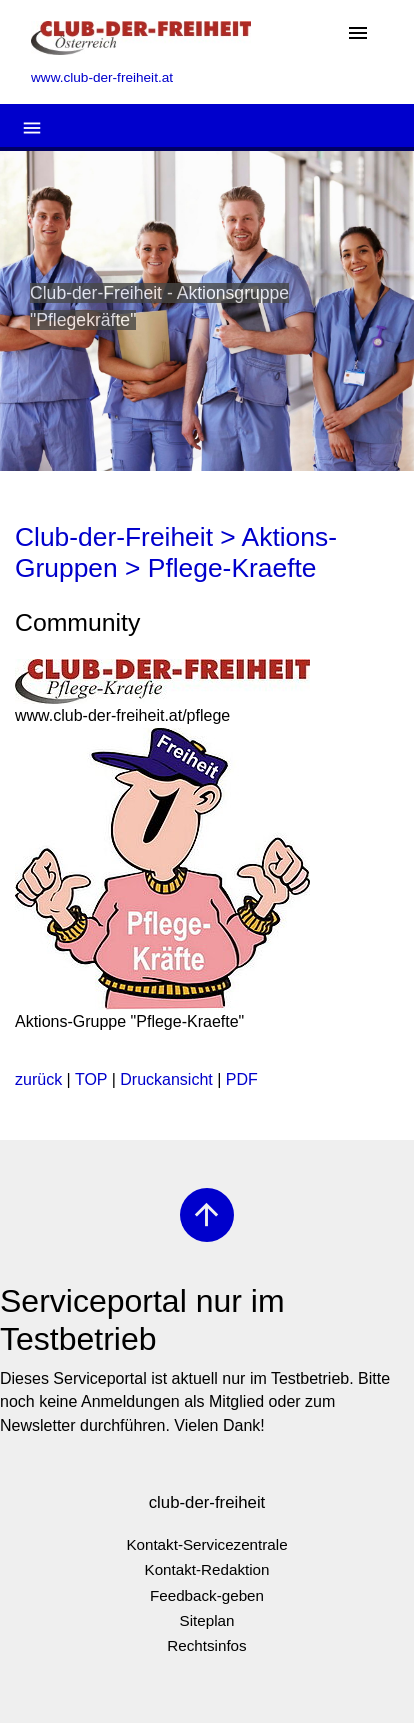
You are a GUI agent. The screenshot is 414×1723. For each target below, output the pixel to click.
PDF (242, 1079)
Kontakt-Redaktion (207, 1569)
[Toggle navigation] (358, 34)
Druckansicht (166, 1079)
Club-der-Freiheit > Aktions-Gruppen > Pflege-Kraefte (176, 553)
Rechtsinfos (206, 1645)
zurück (38, 1079)
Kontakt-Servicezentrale (206, 1544)
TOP (91, 1079)
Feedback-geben (207, 1595)
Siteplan (207, 1620)
